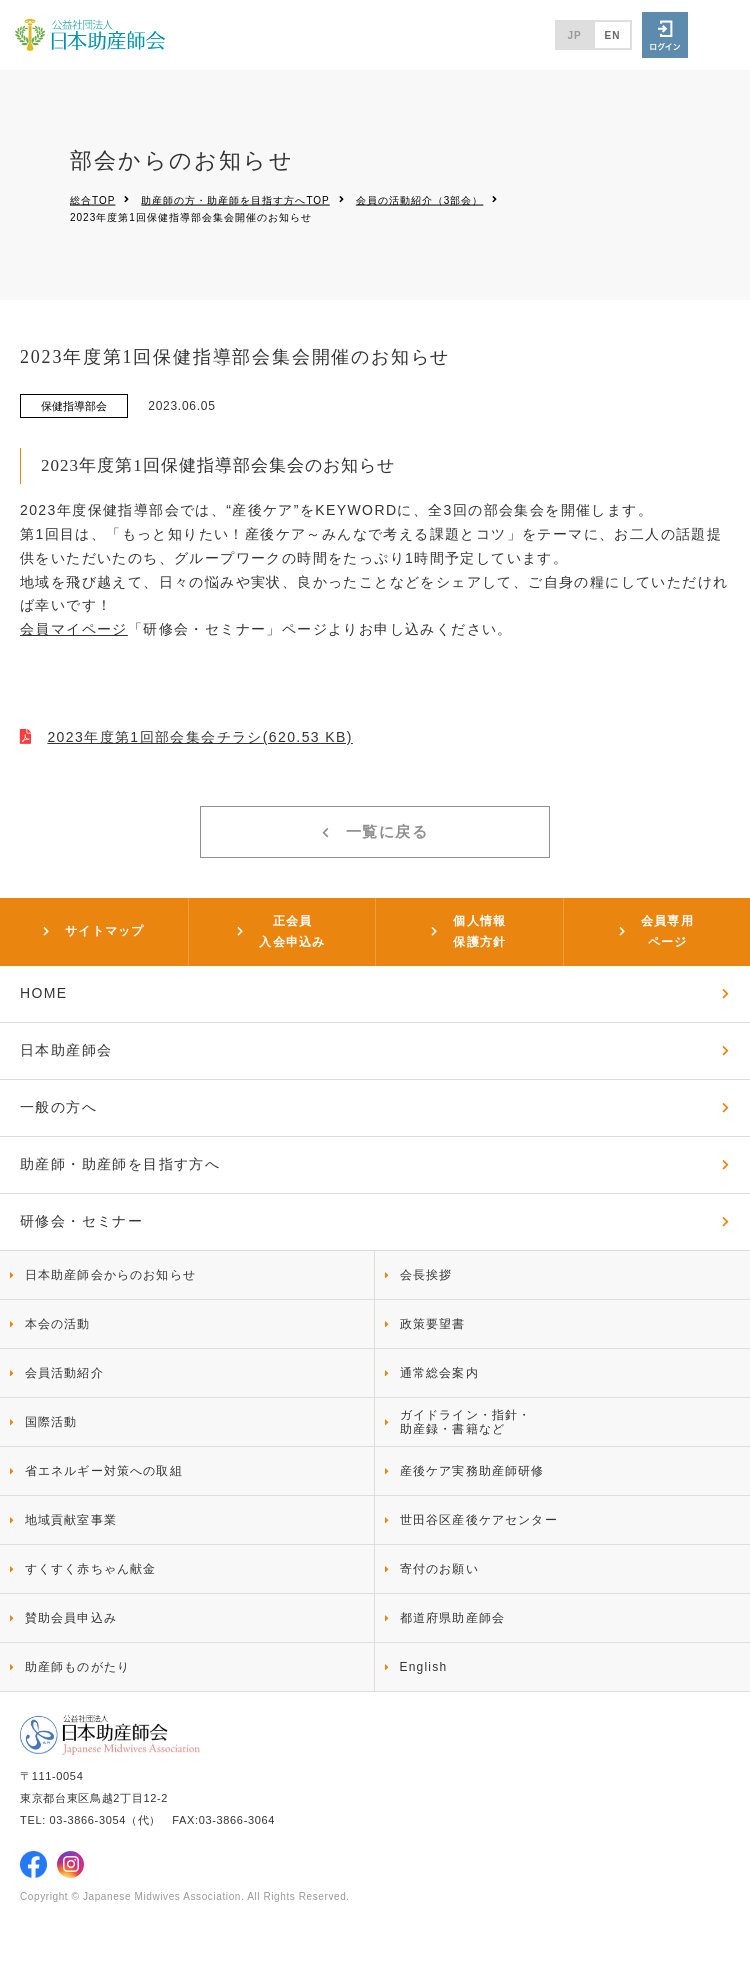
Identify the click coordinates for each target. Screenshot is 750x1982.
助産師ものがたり (78, 1667)
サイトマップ (104, 931)
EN (613, 35)
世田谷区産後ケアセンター (479, 1520)
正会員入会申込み (292, 931)
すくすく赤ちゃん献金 (91, 1569)
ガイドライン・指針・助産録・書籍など (466, 1422)
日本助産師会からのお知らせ (111, 1275)
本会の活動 (58, 1324)
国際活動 (51, 1422)
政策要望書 (433, 1324)
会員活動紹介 (64, 1373)
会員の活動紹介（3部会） (420, 199)
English (424, 1667)
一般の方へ (58, 1107)
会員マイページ (74, 629)
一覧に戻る (387, 831)
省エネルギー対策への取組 (104, 1471)
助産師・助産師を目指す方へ (120, 1164)
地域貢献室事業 (71, 1520)
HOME (44, 993)
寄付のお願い (439, 1569)
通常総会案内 (439, 1373)
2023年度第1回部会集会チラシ (199, 737)
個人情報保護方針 (479, 931)
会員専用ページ (667, 931)
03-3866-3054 (88, 1820)
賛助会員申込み (71, 1618)
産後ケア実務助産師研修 (472, 1471)
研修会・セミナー (81, 1221)
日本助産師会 (66, 1050)
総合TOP (92, 199)
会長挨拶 (426, 1275)
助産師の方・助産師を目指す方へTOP (235, 199)
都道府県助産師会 (453, 1618)
